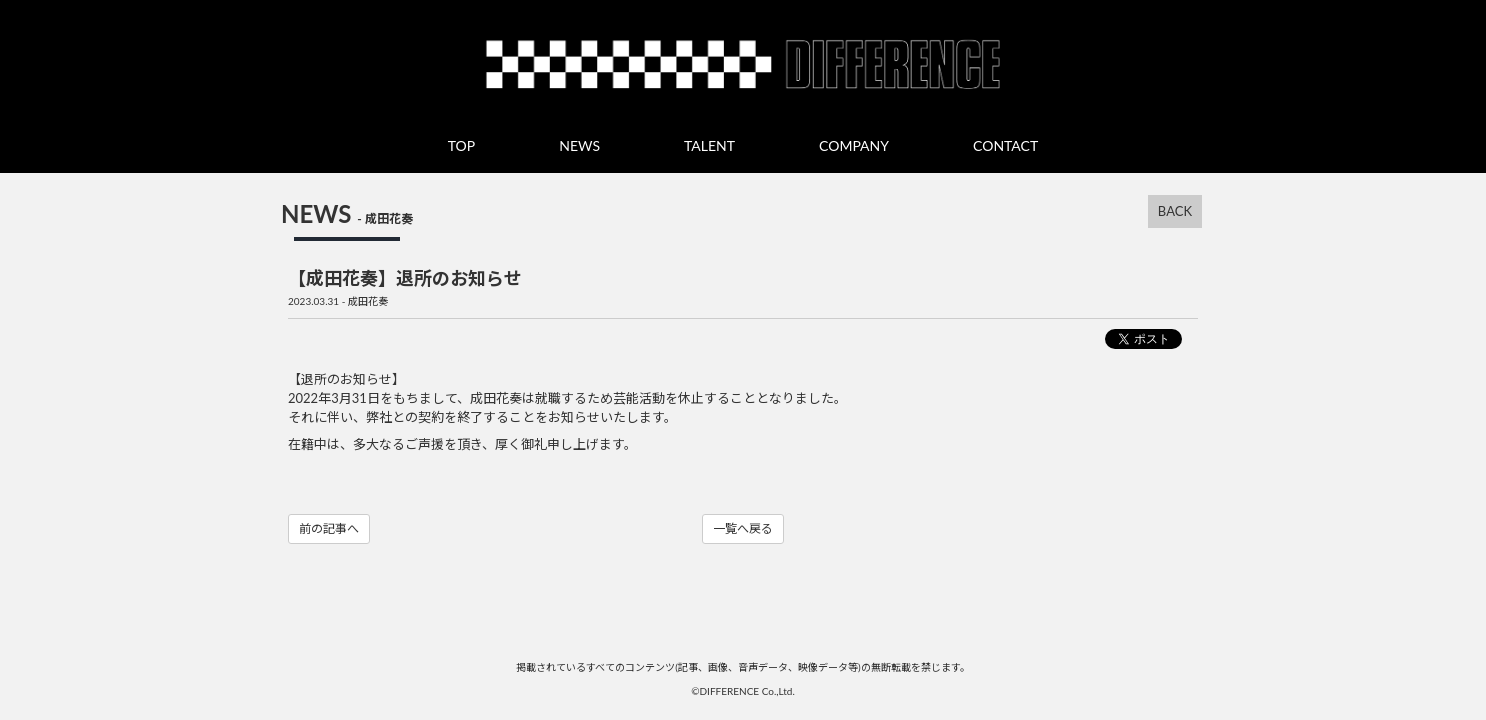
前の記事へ (329, 528)
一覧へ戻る (743, 528)
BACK (1175, 211)
